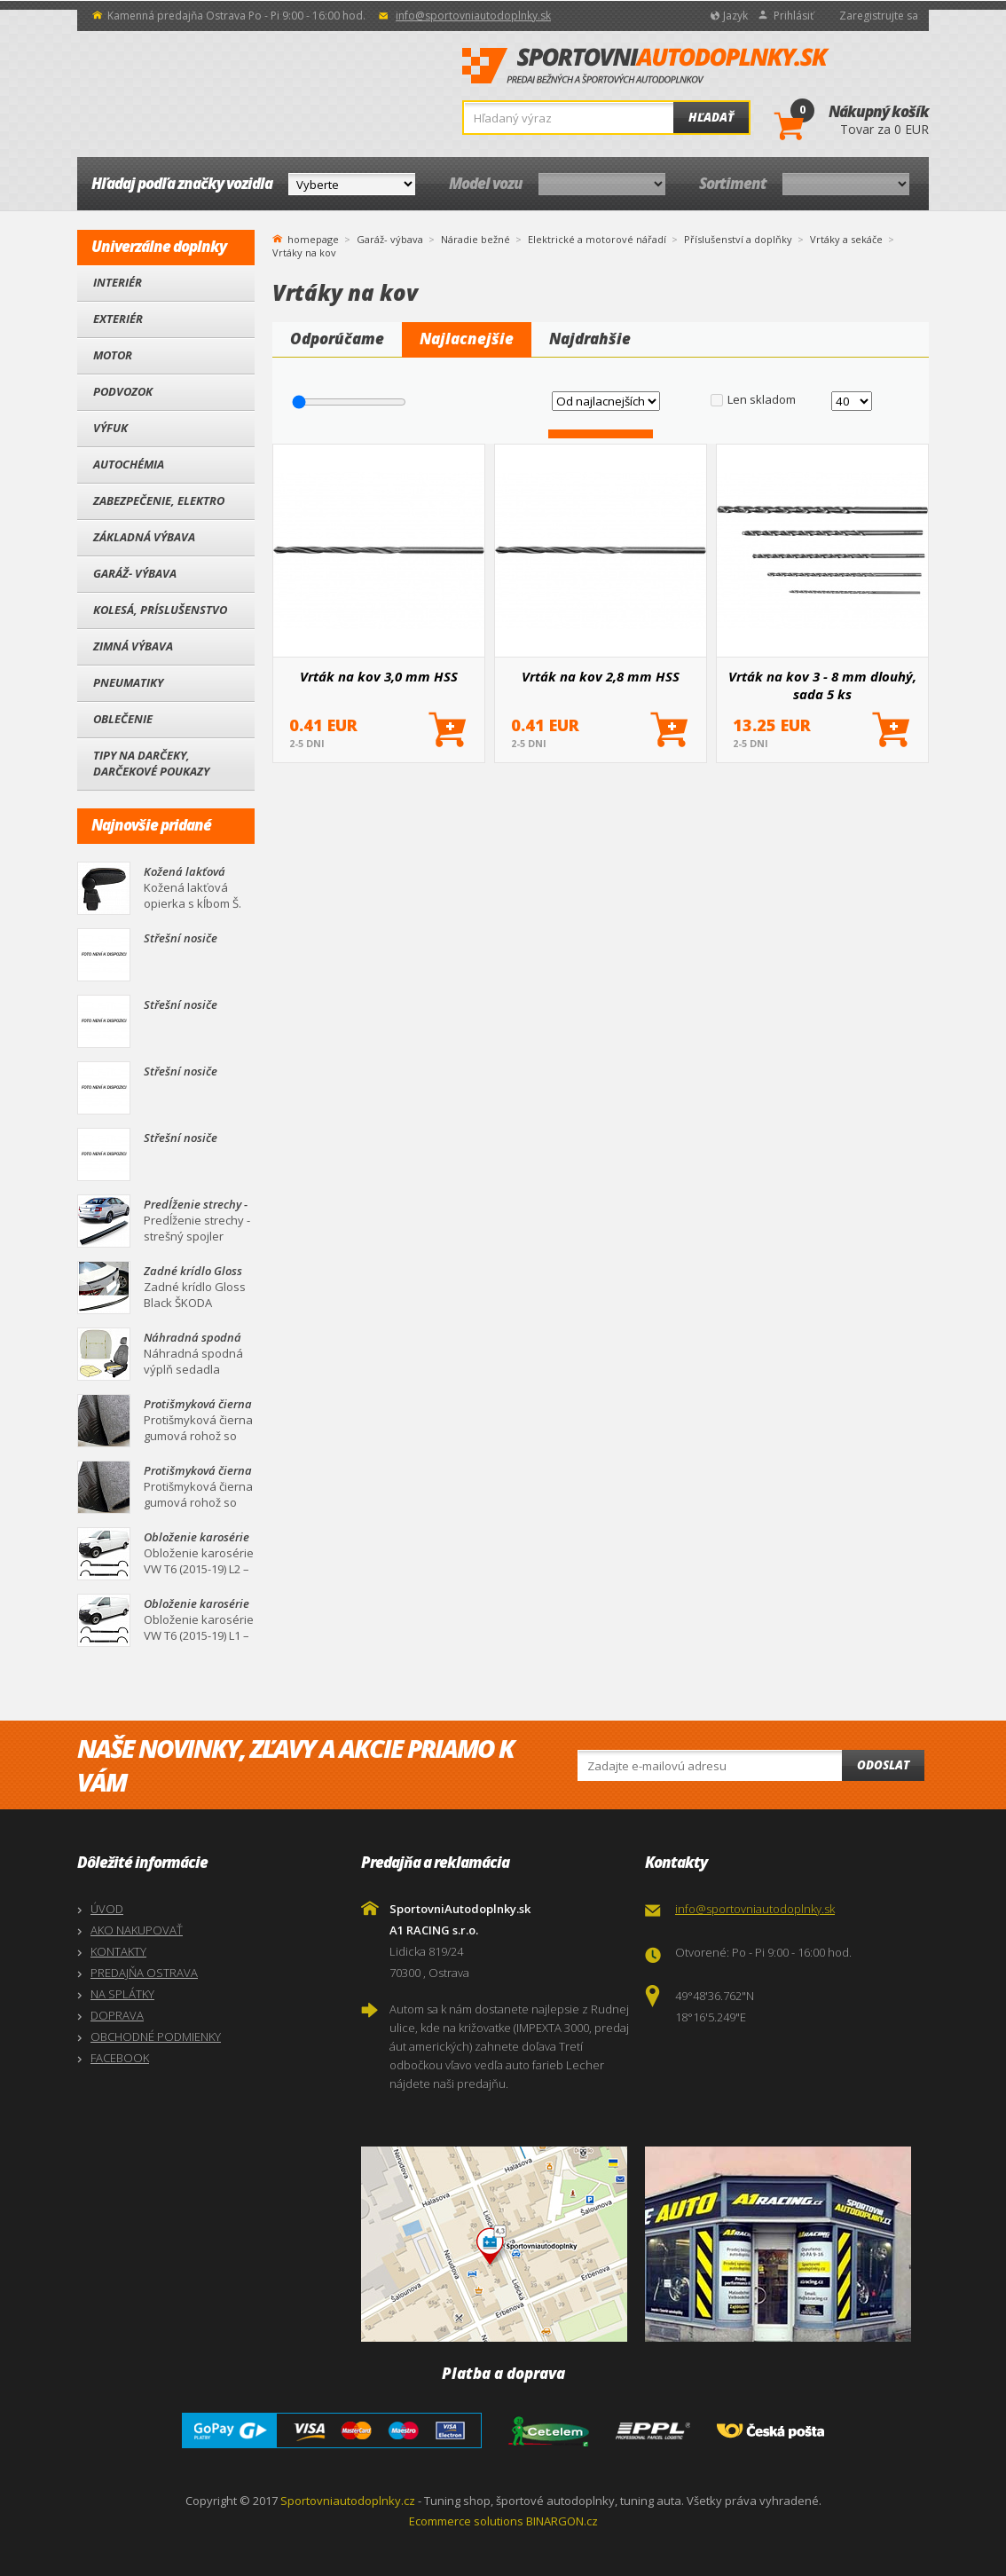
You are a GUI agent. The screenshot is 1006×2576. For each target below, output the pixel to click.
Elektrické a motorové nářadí (597, 239)
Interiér (117, 282)
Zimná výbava (133, 646)
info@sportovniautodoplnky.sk (473, 15)
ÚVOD (106, 1909)
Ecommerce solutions (466, 2521)
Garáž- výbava (135, 573)
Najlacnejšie (467, 338)
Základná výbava (144, 537)
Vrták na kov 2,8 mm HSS (601, 676)
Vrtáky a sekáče (846, 239)
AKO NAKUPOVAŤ (136, 1930)
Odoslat (883, 1765)
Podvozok (123, 391)
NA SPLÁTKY (122, 1994)
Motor (112, 355)
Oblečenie (123, 719)
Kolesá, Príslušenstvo (160, 610)
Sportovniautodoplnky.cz (347, 2501)
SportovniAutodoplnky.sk (645, 66)
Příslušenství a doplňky (738, 239)
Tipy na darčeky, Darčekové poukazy (151, 763)
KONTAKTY (118, 1951)
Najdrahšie (590, 338)
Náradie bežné (475, 239)
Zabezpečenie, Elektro (158, 500)
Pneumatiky (128, 682)
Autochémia (128, 464)
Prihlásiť (793, 15)
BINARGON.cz (562, 2521)
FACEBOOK (119, 2058)
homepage (313, 237)
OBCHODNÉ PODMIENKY (155, 2036)
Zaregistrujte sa (878, 15)
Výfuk (110, 428)
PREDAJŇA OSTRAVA (144, 1973)
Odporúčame (337, 338)
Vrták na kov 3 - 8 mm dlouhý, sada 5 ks (822, 685)
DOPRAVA (117, 2015)
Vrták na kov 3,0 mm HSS (379, 676)
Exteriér (118, 319)
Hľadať (711, 117)
